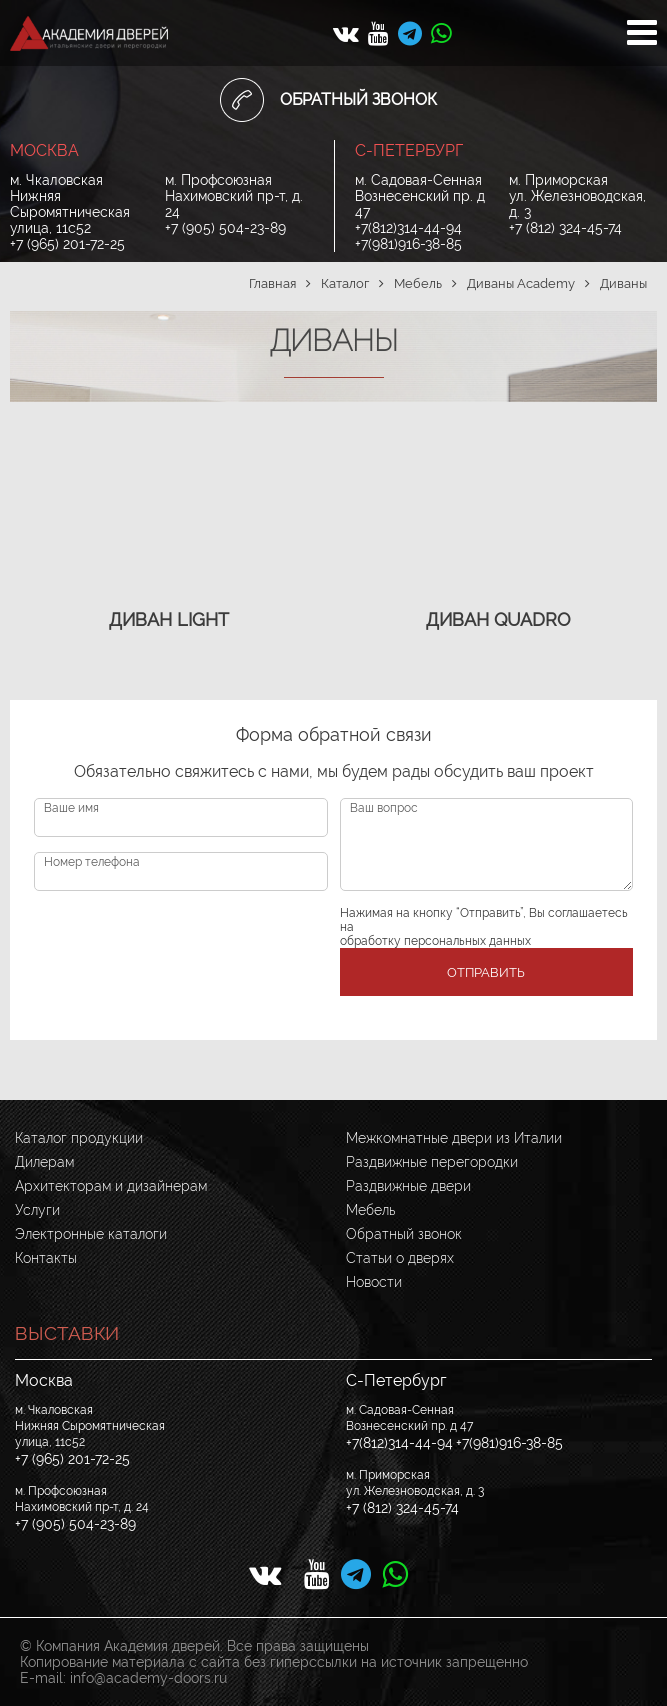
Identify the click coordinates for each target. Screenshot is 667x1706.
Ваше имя (71, 808)
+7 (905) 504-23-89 (225, 228)
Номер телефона (92, 862)
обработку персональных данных (435, 941)
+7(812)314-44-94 (408, 228)
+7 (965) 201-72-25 (67, 244)
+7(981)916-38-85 (408, 244)
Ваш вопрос (384, 808)
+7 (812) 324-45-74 (565, 228)
